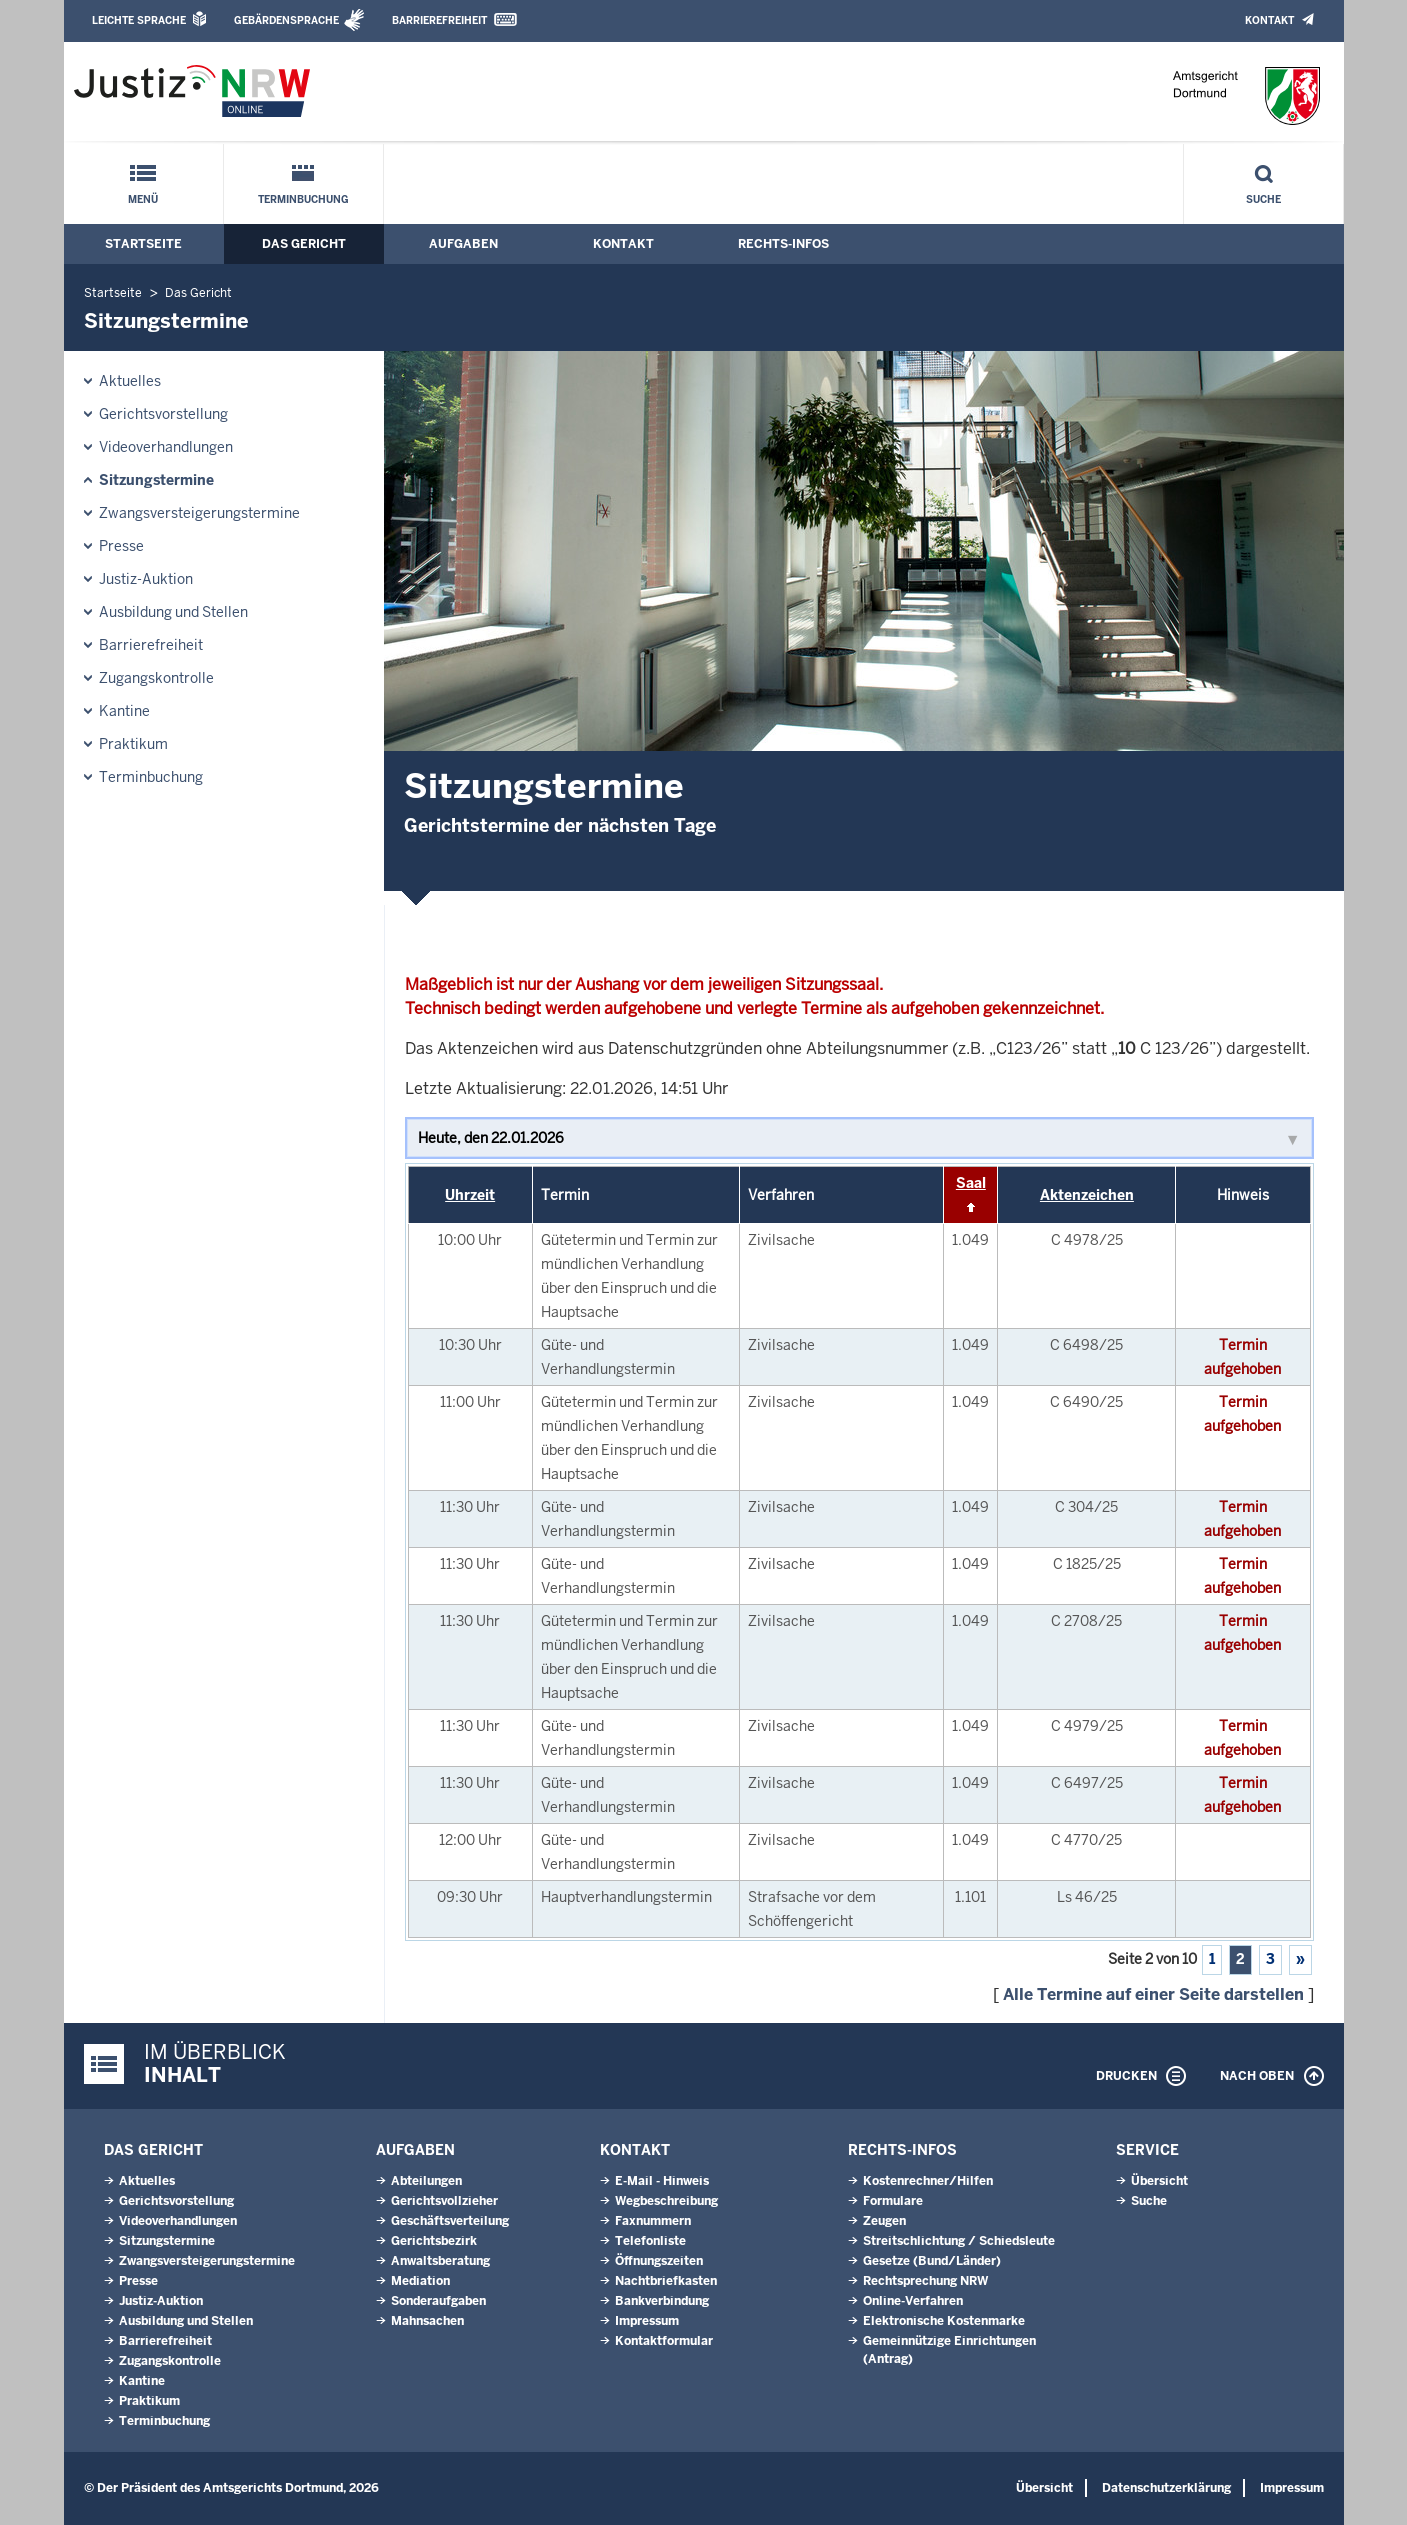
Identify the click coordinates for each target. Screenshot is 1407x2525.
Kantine (124, 711)
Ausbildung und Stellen (173, 612)
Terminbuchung (303, 199)
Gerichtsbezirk (434, 2241)
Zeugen (884, 2221)
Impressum (647, 2321)
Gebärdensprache (286, 20)
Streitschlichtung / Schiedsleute (959, 2241)
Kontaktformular (664, 2341)
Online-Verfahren (913, 2301)
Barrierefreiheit (439, 20)
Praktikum (133, 744)
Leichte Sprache (139, 20)
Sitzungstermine (156, 480)
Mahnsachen (427, 2321)
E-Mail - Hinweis (662, 2181)
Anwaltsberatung (440, 2261)
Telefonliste (650, 2241)
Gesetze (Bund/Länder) (932, 2261)
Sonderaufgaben (438, 2301)
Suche (1263, 199)
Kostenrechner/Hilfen (928, 2181)
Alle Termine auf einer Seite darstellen (1153, 1994)
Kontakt (1269, 20)
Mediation (420, 2281)
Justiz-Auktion (146, 579)
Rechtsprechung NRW (925, 2281)
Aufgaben (463, 244)
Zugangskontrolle (156, 678)
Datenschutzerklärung (1166, 2488)
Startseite (143, 244)
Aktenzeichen (1087, 1195)
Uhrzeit (470, 1195)
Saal (971, 1183)
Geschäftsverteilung (450, 2221)
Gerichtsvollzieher (444, 2201)
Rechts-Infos (783, 244)
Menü (143, 199)
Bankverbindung (662, 2301)
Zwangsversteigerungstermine (199, 513)
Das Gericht (304, 244)
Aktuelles (130, 381)
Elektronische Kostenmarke (944, 2321)
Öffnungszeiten (659, 2261)
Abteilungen (426, 2181)
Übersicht (1159, 2181)
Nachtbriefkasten (666, 2281)
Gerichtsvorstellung (163, 414)
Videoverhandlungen (166, 447)
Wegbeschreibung (666, 2201)
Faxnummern (653, 2221)
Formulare (893, 2201)
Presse (121, 546)
